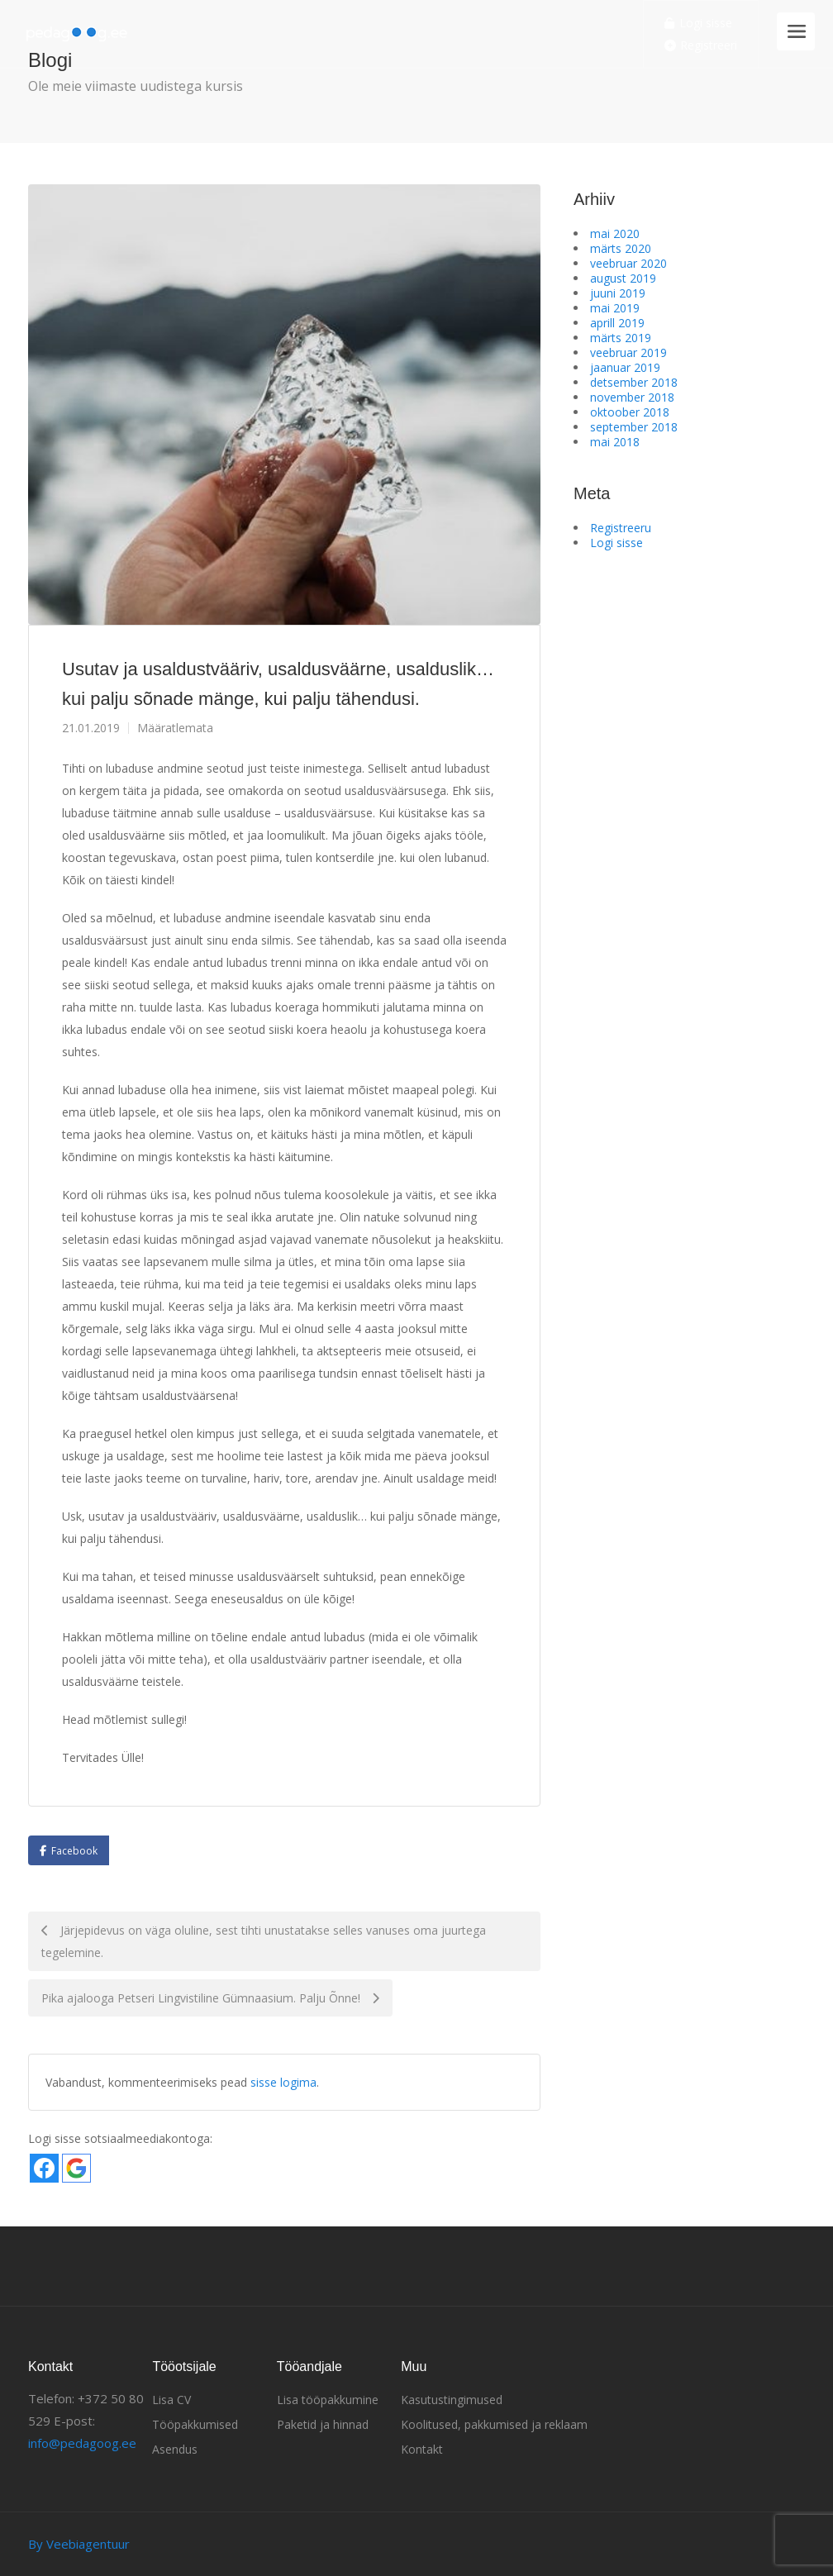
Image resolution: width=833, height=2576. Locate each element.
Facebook (74, 1851)
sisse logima (283, 2082)
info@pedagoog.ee (82, 2443)
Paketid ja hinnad (323, 2424)
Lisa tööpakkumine (327, 2399)
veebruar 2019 (628, 352)
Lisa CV (171, 2399)
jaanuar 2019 (625, 367)
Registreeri (700, 46)
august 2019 (623, 278)
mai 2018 (615, 442)
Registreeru (620, 528)
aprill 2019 (617, 323)
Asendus (175, 2449)
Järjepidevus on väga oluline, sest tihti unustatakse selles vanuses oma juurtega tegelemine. (263, 1941)
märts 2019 (620, 337)
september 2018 (634, 427)
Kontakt (422, 2449)
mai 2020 (615, 233)
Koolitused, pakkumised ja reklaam (494, 2424)
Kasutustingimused (451, 2399)
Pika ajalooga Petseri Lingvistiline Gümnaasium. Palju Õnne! (210, 1998)
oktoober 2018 (629, 412)
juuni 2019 (617, 293)
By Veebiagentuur (79, 2544)
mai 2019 (615, 308)
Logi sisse (698, 23)
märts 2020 (620, 248)
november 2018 (632, 397)
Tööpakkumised (195, 2424)
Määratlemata (175, 728)
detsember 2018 (634, 382)
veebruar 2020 (628, 263)
